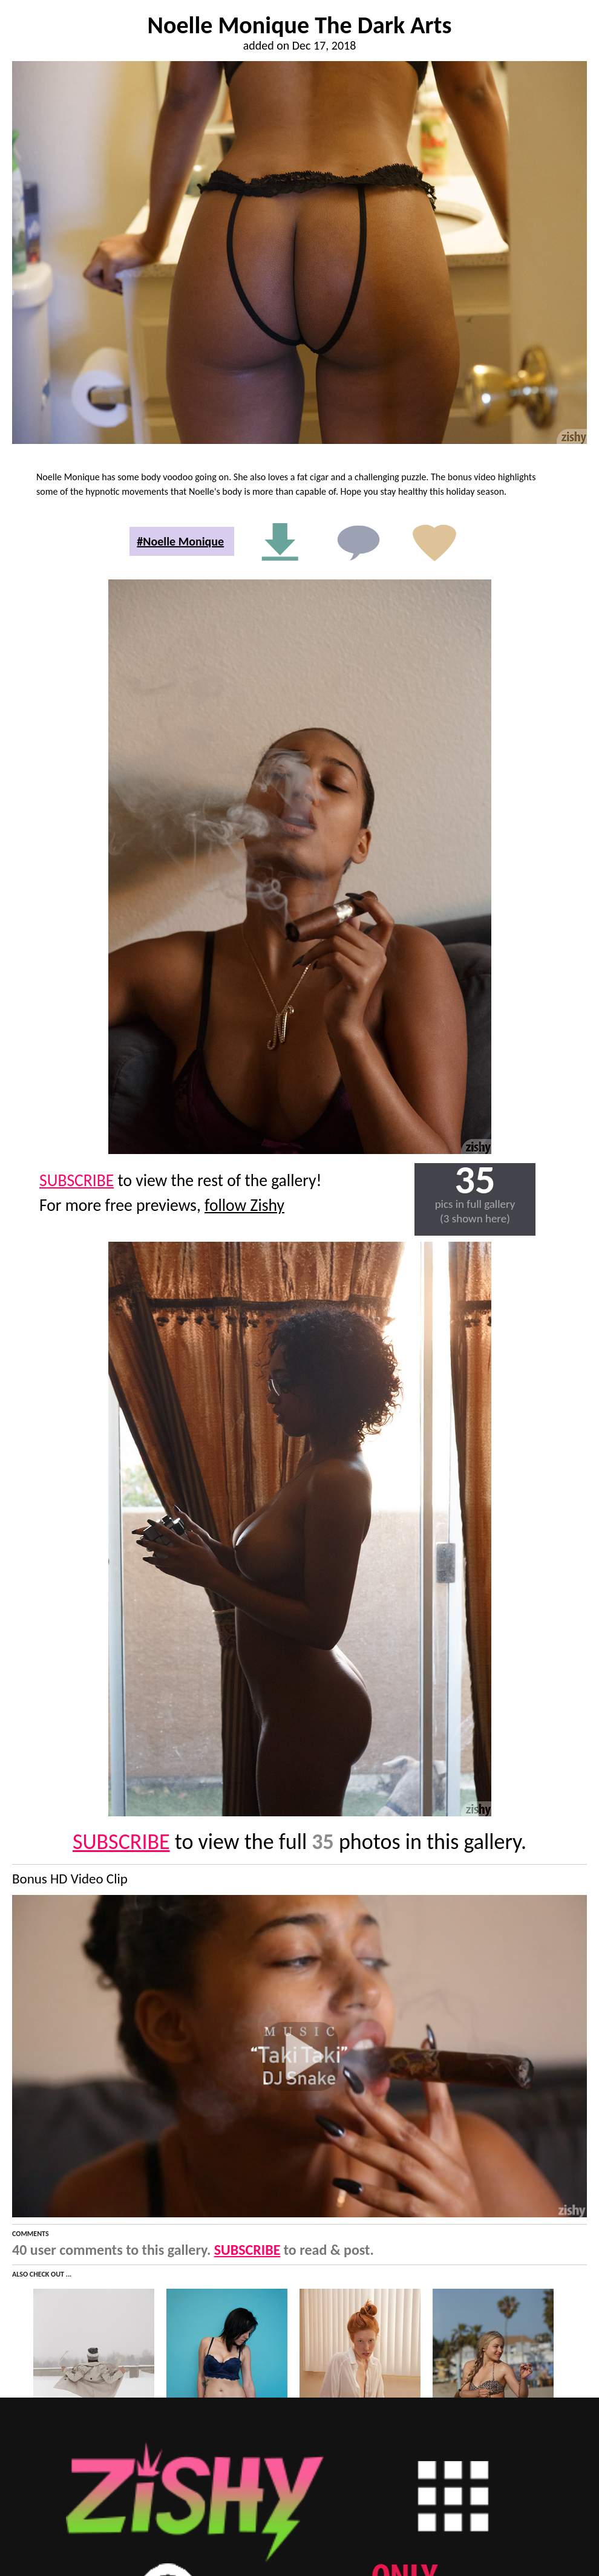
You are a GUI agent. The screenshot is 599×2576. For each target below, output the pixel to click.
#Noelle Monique (180, 541)
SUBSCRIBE (76, 1180)
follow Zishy (244, 1205)
